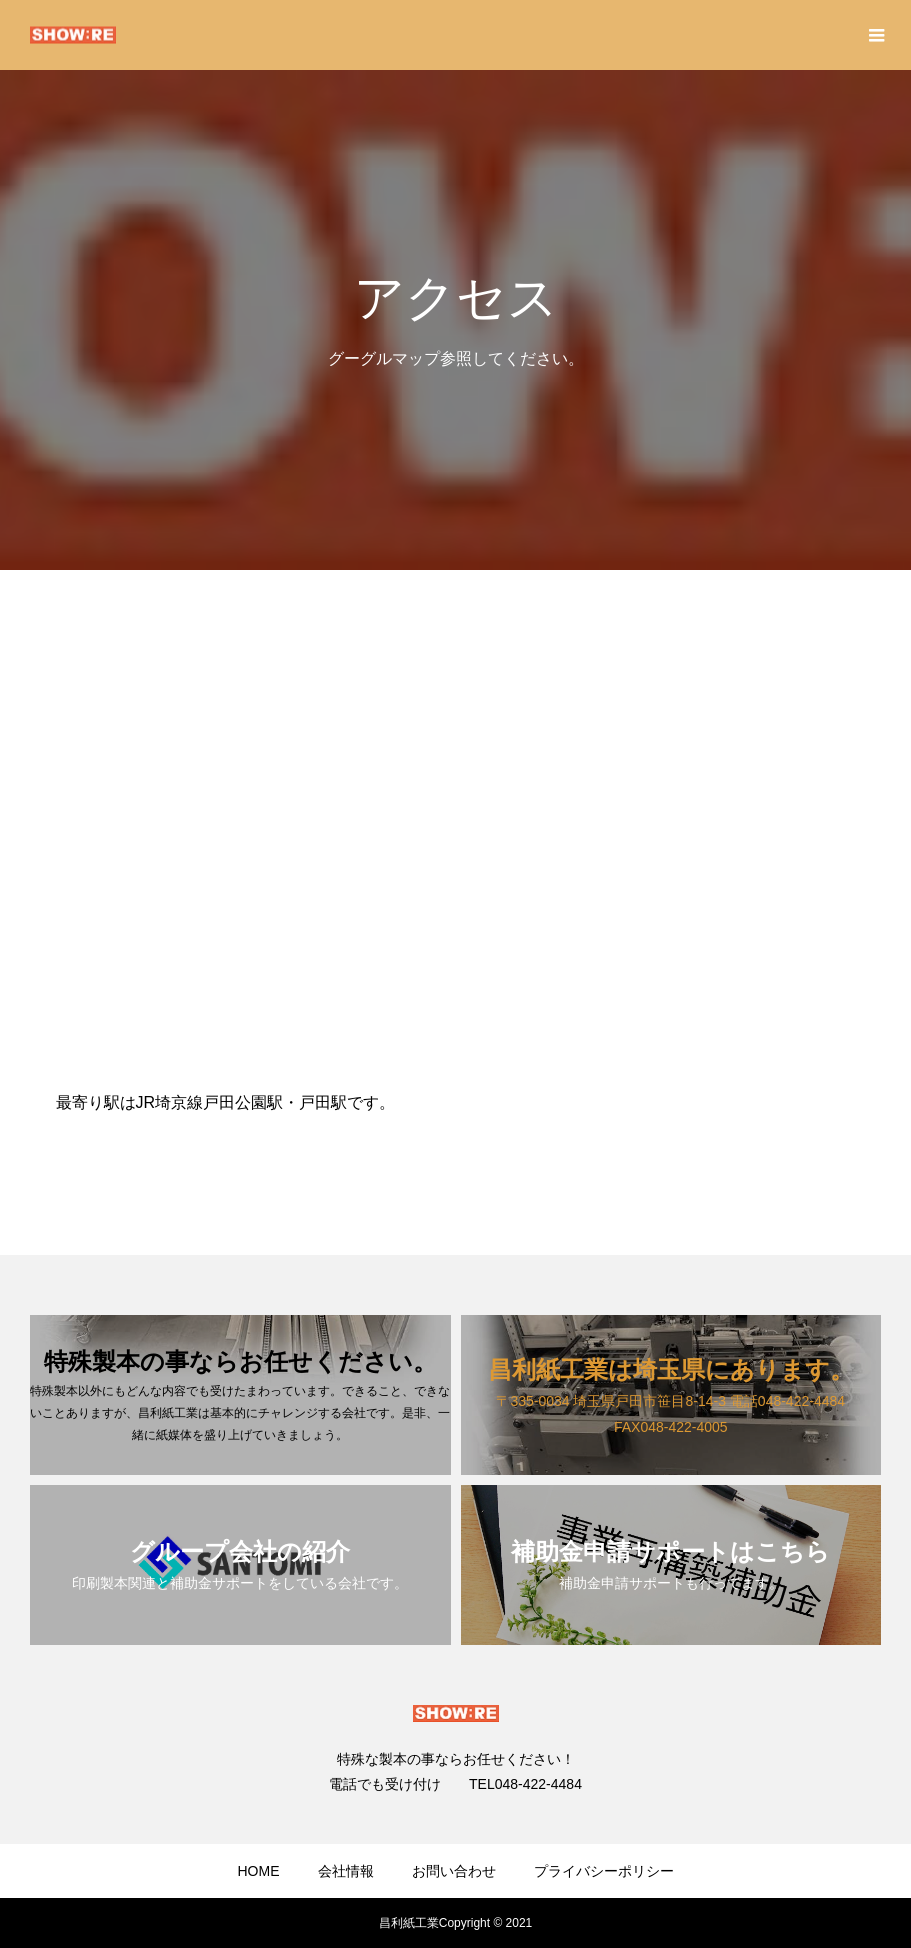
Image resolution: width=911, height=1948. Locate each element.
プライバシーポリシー (604, 1871)
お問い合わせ (454, 1871)
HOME (259, 1871)
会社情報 (346, 1871)
